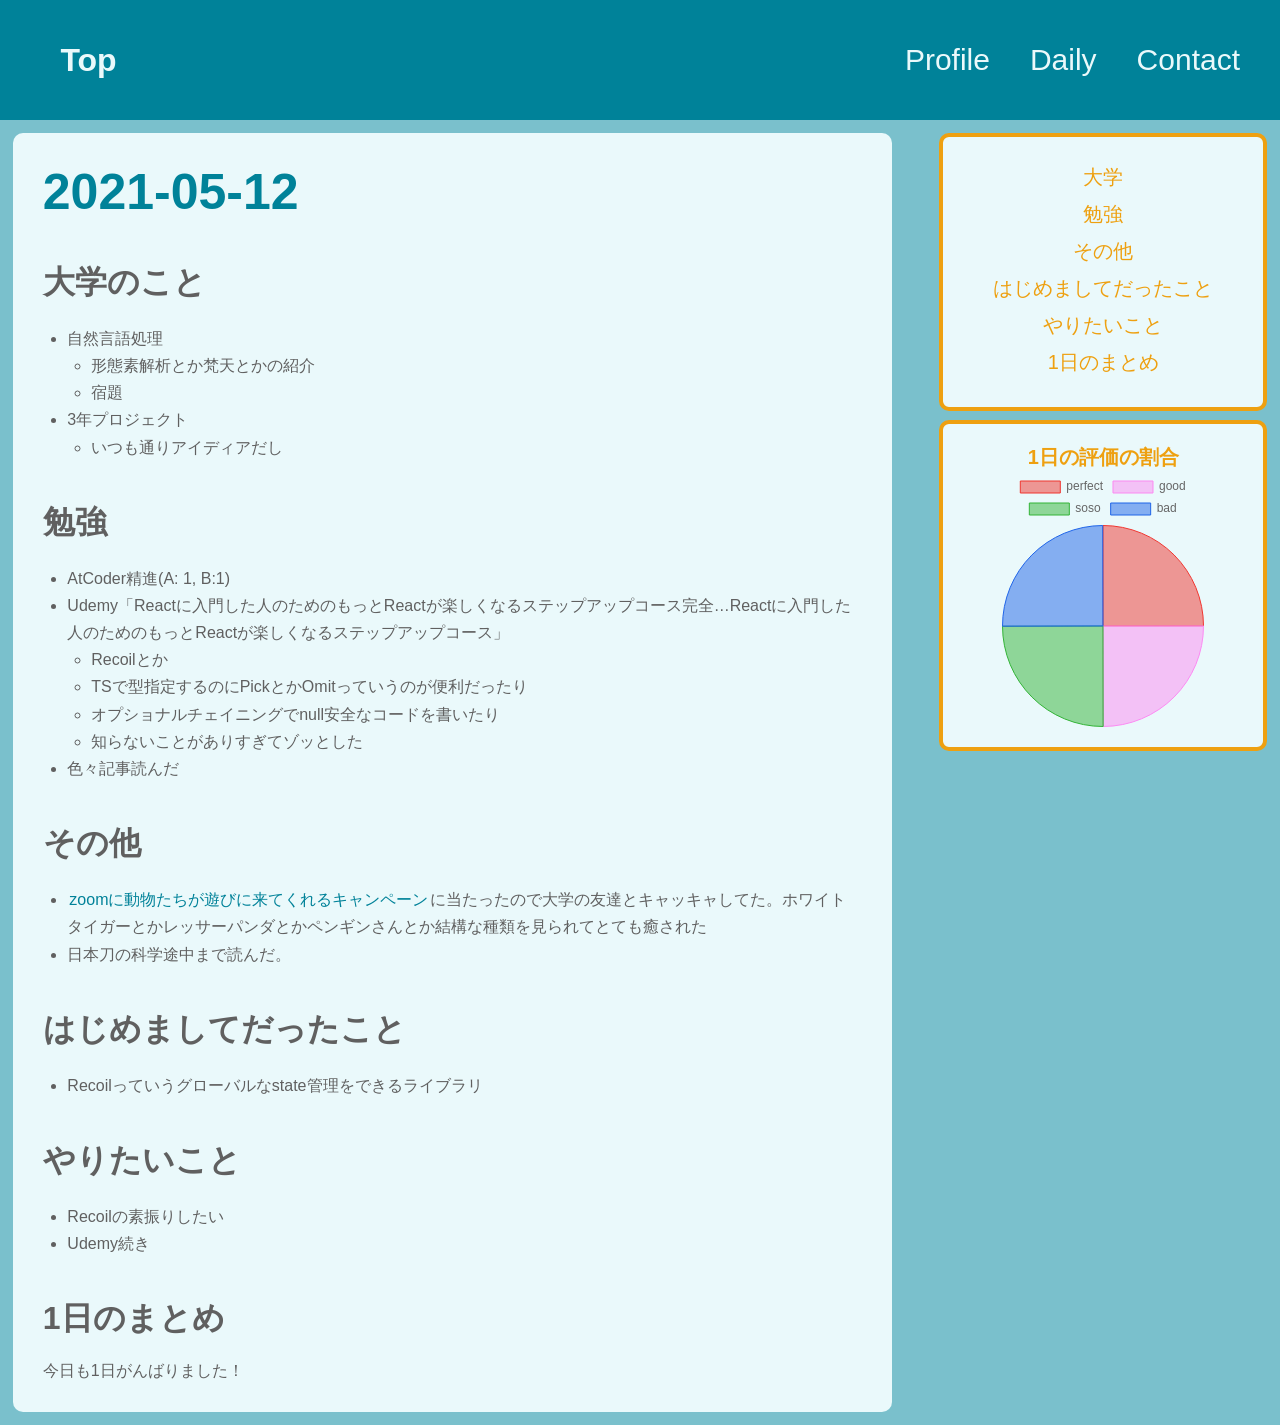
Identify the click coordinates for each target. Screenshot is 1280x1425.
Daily (1063, 59)
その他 (1103, 251)
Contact (1188, 59)
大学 (1103, 177)
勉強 (1103, 214)
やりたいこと (1103, 325)
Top (88, 60)
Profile (947, 59)
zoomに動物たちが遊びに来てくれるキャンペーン (248, 899)
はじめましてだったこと (1103, 288)
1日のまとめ (1103, 362)
